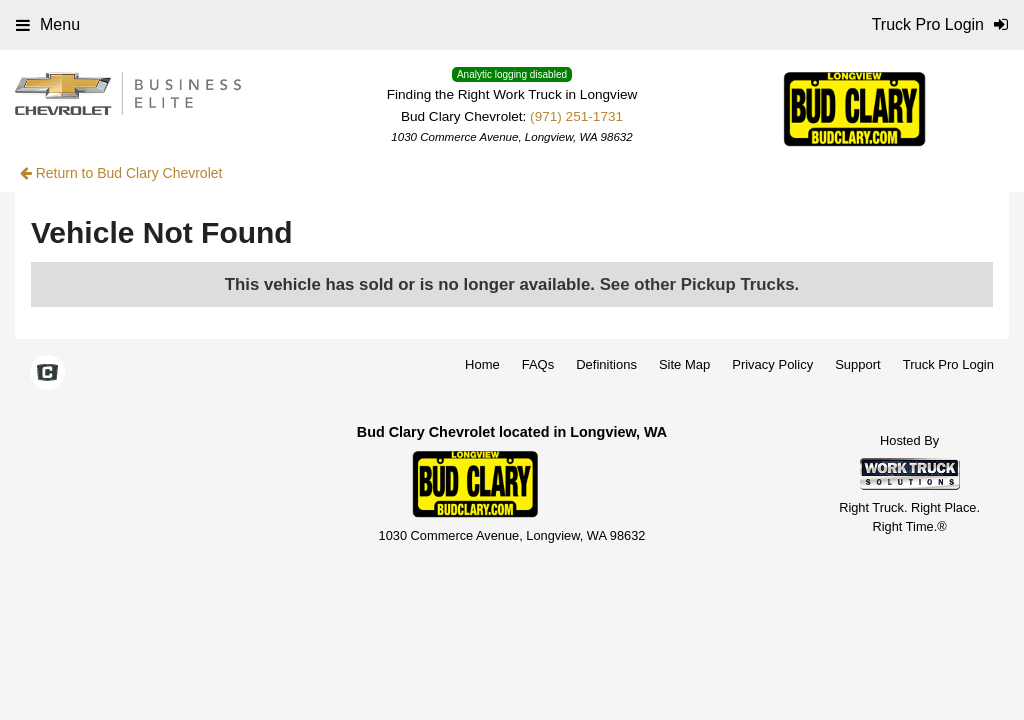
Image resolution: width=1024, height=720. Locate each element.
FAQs (538, 364)
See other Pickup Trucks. (700, 284)
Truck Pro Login (948, 364)
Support (858, 364)
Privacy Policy (772, 364)
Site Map (684, 364)
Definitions (606, 364)
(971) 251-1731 (576, 116)
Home (482, 364)
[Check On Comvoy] (47, 374)
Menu (48, 24)
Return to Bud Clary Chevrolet (121, 173)
